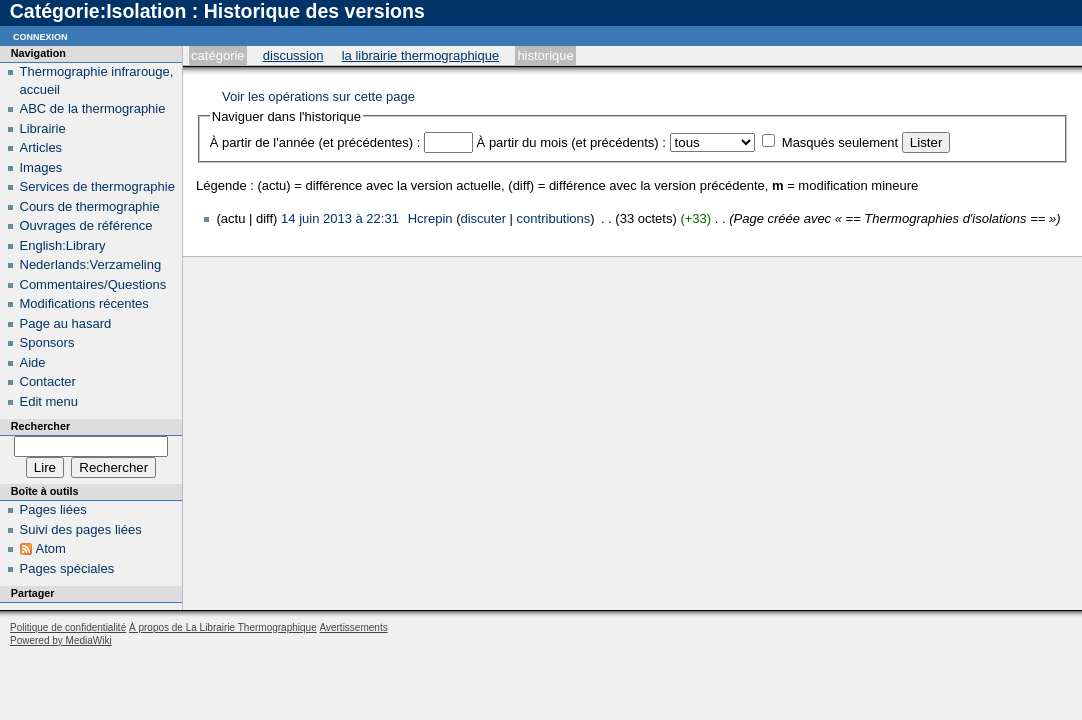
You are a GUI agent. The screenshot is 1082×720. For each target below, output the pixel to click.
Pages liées (53, 509)
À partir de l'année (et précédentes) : (315, 142)
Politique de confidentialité (68, 627)
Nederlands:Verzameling (91, 264)
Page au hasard (66, 323)
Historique (545, 55)
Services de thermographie (97, 186)
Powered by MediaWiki (61, 640)
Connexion (40, 35)
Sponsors (47, 342)
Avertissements (353, 627)
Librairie (43, 128)
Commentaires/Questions (93, 284)
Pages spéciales (67, 568)
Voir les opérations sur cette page (318, 96)
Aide (33, 362)
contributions (554, 218)
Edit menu (49, 401)
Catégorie (217, 55)
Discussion (293, 55)
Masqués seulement (840, 142)
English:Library (63, 245)
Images (41, 167)
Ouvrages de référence (86, 225)
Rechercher (40, 426)
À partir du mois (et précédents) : (571, 142)
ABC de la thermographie (93, 108)
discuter (483, 218)
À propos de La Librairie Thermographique (223, 627)
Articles (41, 147)
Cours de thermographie (90, 206)
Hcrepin (430, 218)
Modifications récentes (84, 303)
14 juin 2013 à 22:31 (340, 218)
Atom (51, 548)
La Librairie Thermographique (421, 55)
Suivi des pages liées (81, 529)
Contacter (48, 381)
